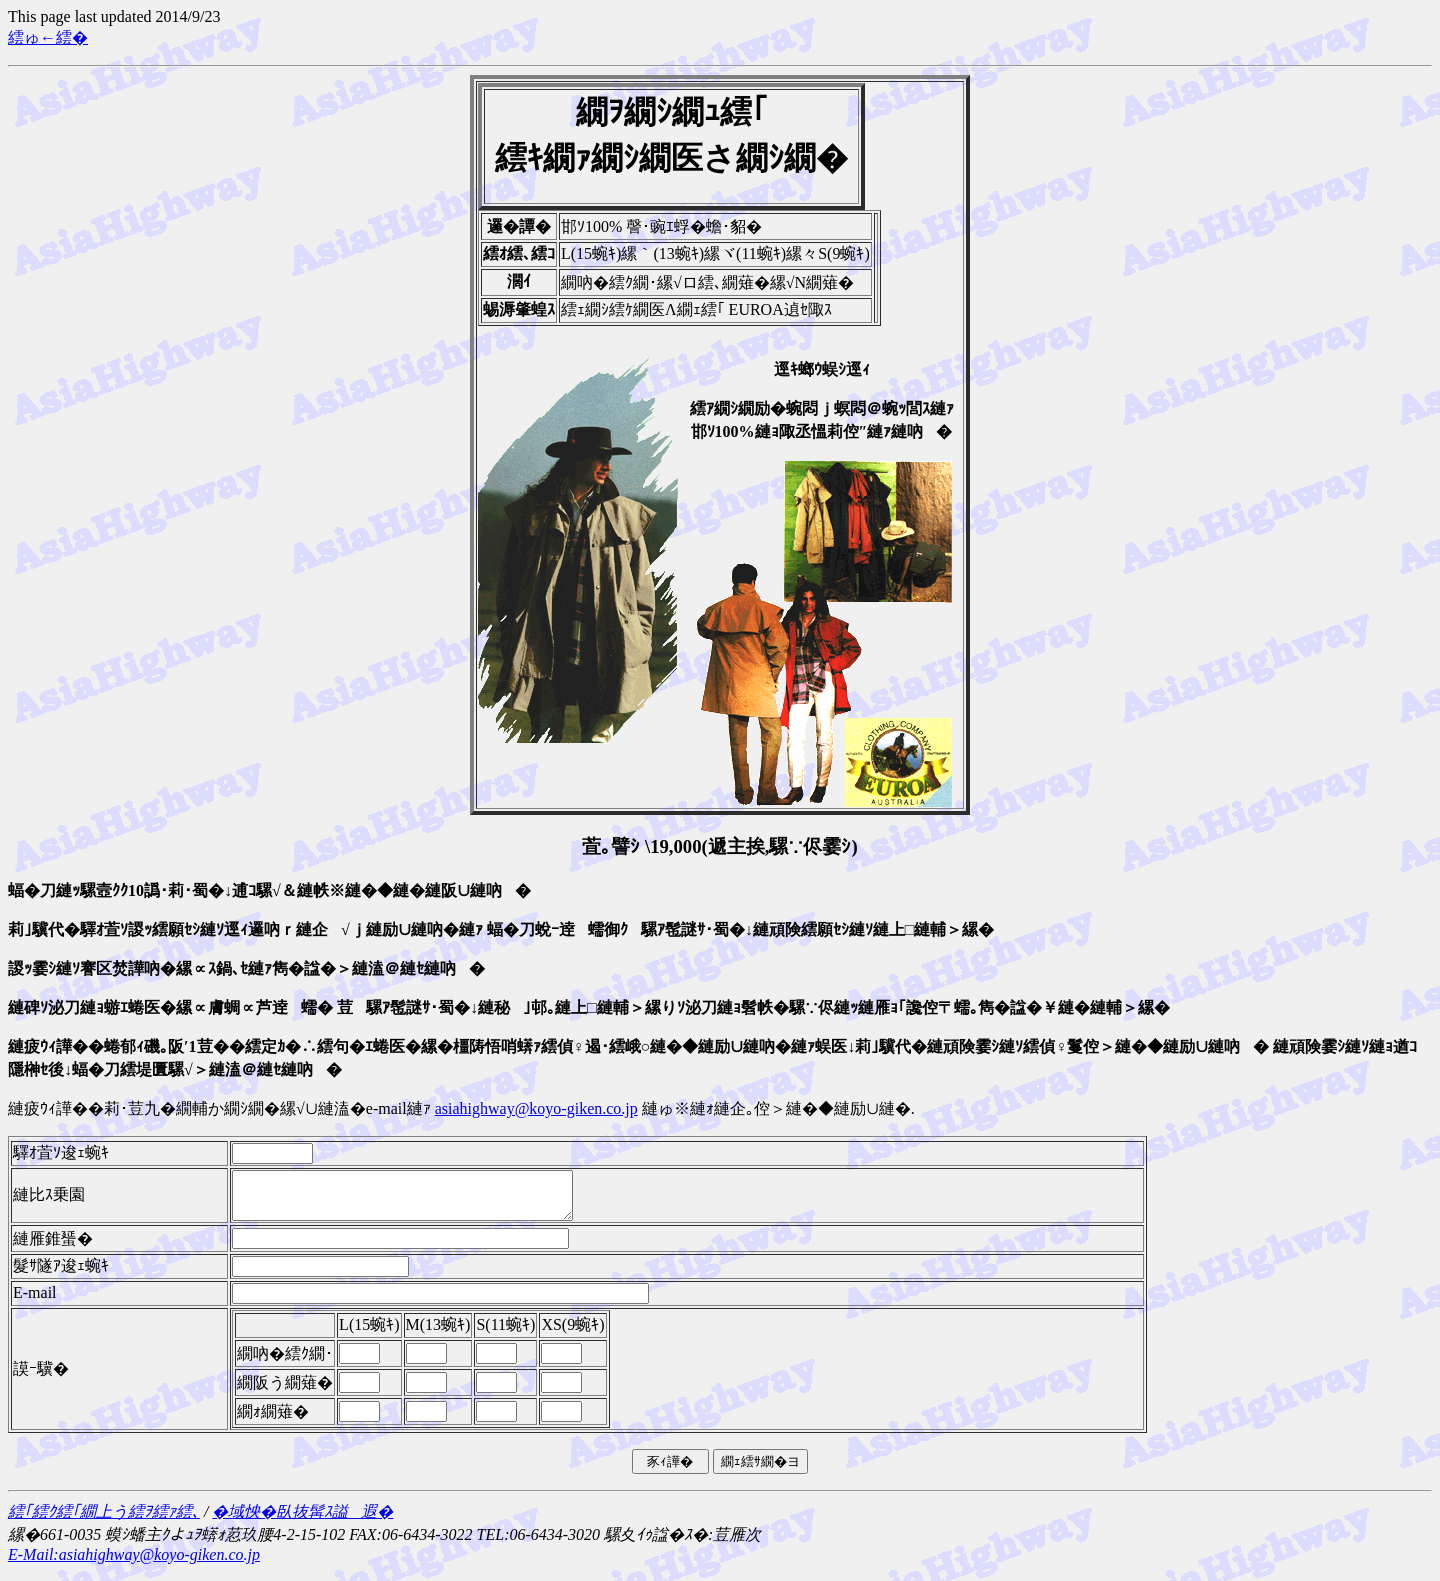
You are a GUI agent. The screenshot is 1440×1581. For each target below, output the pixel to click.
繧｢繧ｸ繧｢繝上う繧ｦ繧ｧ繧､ (104, 1520)
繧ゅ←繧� (48, 37)
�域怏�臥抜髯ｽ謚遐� (302, 1520)
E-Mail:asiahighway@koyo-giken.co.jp (134, 1563)
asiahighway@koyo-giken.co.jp (536, 1108)
